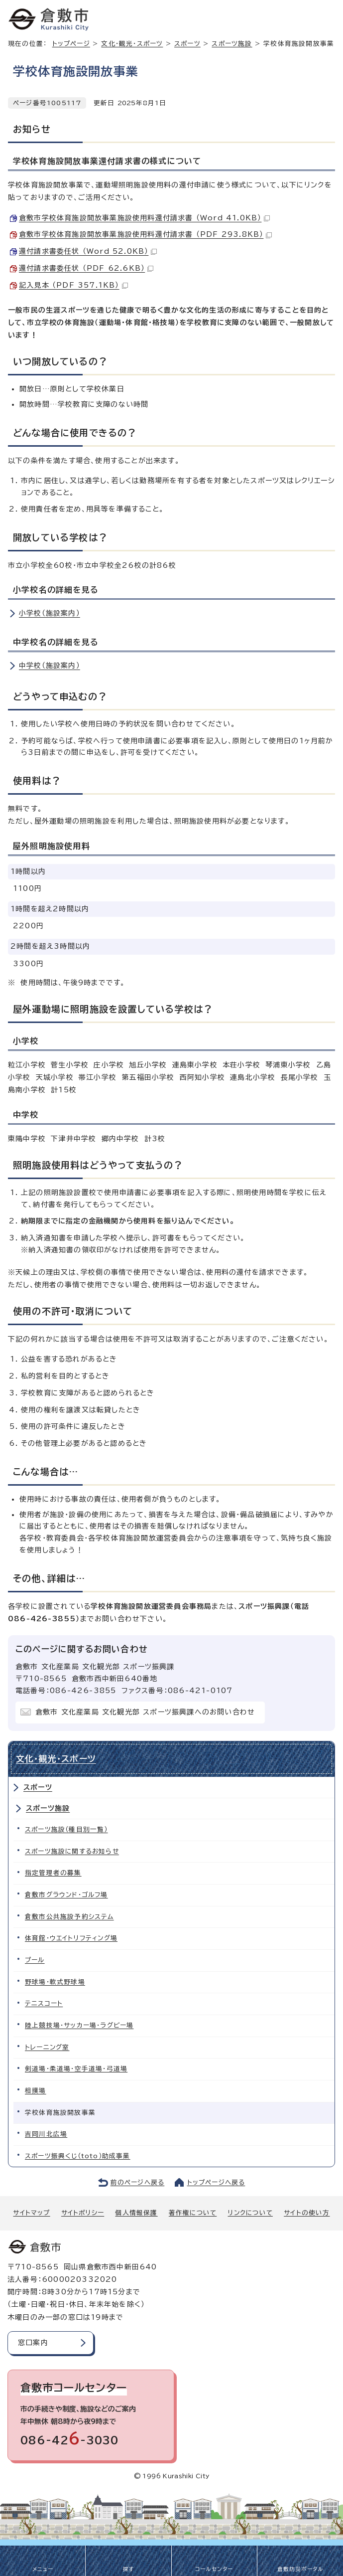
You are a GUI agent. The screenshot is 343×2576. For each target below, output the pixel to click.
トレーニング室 (47, 2047)
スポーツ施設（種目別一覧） (66, 1829)
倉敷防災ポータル (300, 2569)
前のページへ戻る (138, 2182)
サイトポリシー (82, 2213)
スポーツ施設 (232, 43)
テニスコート (44, 2003)
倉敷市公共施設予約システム (69, 1916)
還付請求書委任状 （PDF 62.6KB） (86, 268)
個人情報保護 (136, 2213)
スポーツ (187, 43)
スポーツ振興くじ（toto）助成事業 (77, 2156)
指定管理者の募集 (53, 1873)
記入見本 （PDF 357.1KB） (73, 285)
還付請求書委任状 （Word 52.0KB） (88, 251)
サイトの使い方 (307, 2213)
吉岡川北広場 (46, 2134)
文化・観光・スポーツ (132, 43)
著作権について (193, 2213)
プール (35, 1960)
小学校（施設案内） (49, 613)
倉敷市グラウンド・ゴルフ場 (66, 1894)
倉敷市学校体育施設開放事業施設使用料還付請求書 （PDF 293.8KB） (145, 234)
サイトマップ (31, 2213)
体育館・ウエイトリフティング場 (71, 1938)
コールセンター (214, 2569)
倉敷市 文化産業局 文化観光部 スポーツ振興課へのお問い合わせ (145, 1712)
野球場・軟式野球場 (55, 1982)
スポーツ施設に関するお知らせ (72, 1851)
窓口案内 (33, 2342)
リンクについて (250, 2213)
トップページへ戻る (216, 2182)
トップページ (71, 43)
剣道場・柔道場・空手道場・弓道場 (76, 2068)
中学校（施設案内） (49, 665)
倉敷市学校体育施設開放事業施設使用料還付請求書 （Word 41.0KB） (144, 217)
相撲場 (35, 2090)
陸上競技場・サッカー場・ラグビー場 (79, 2025)
